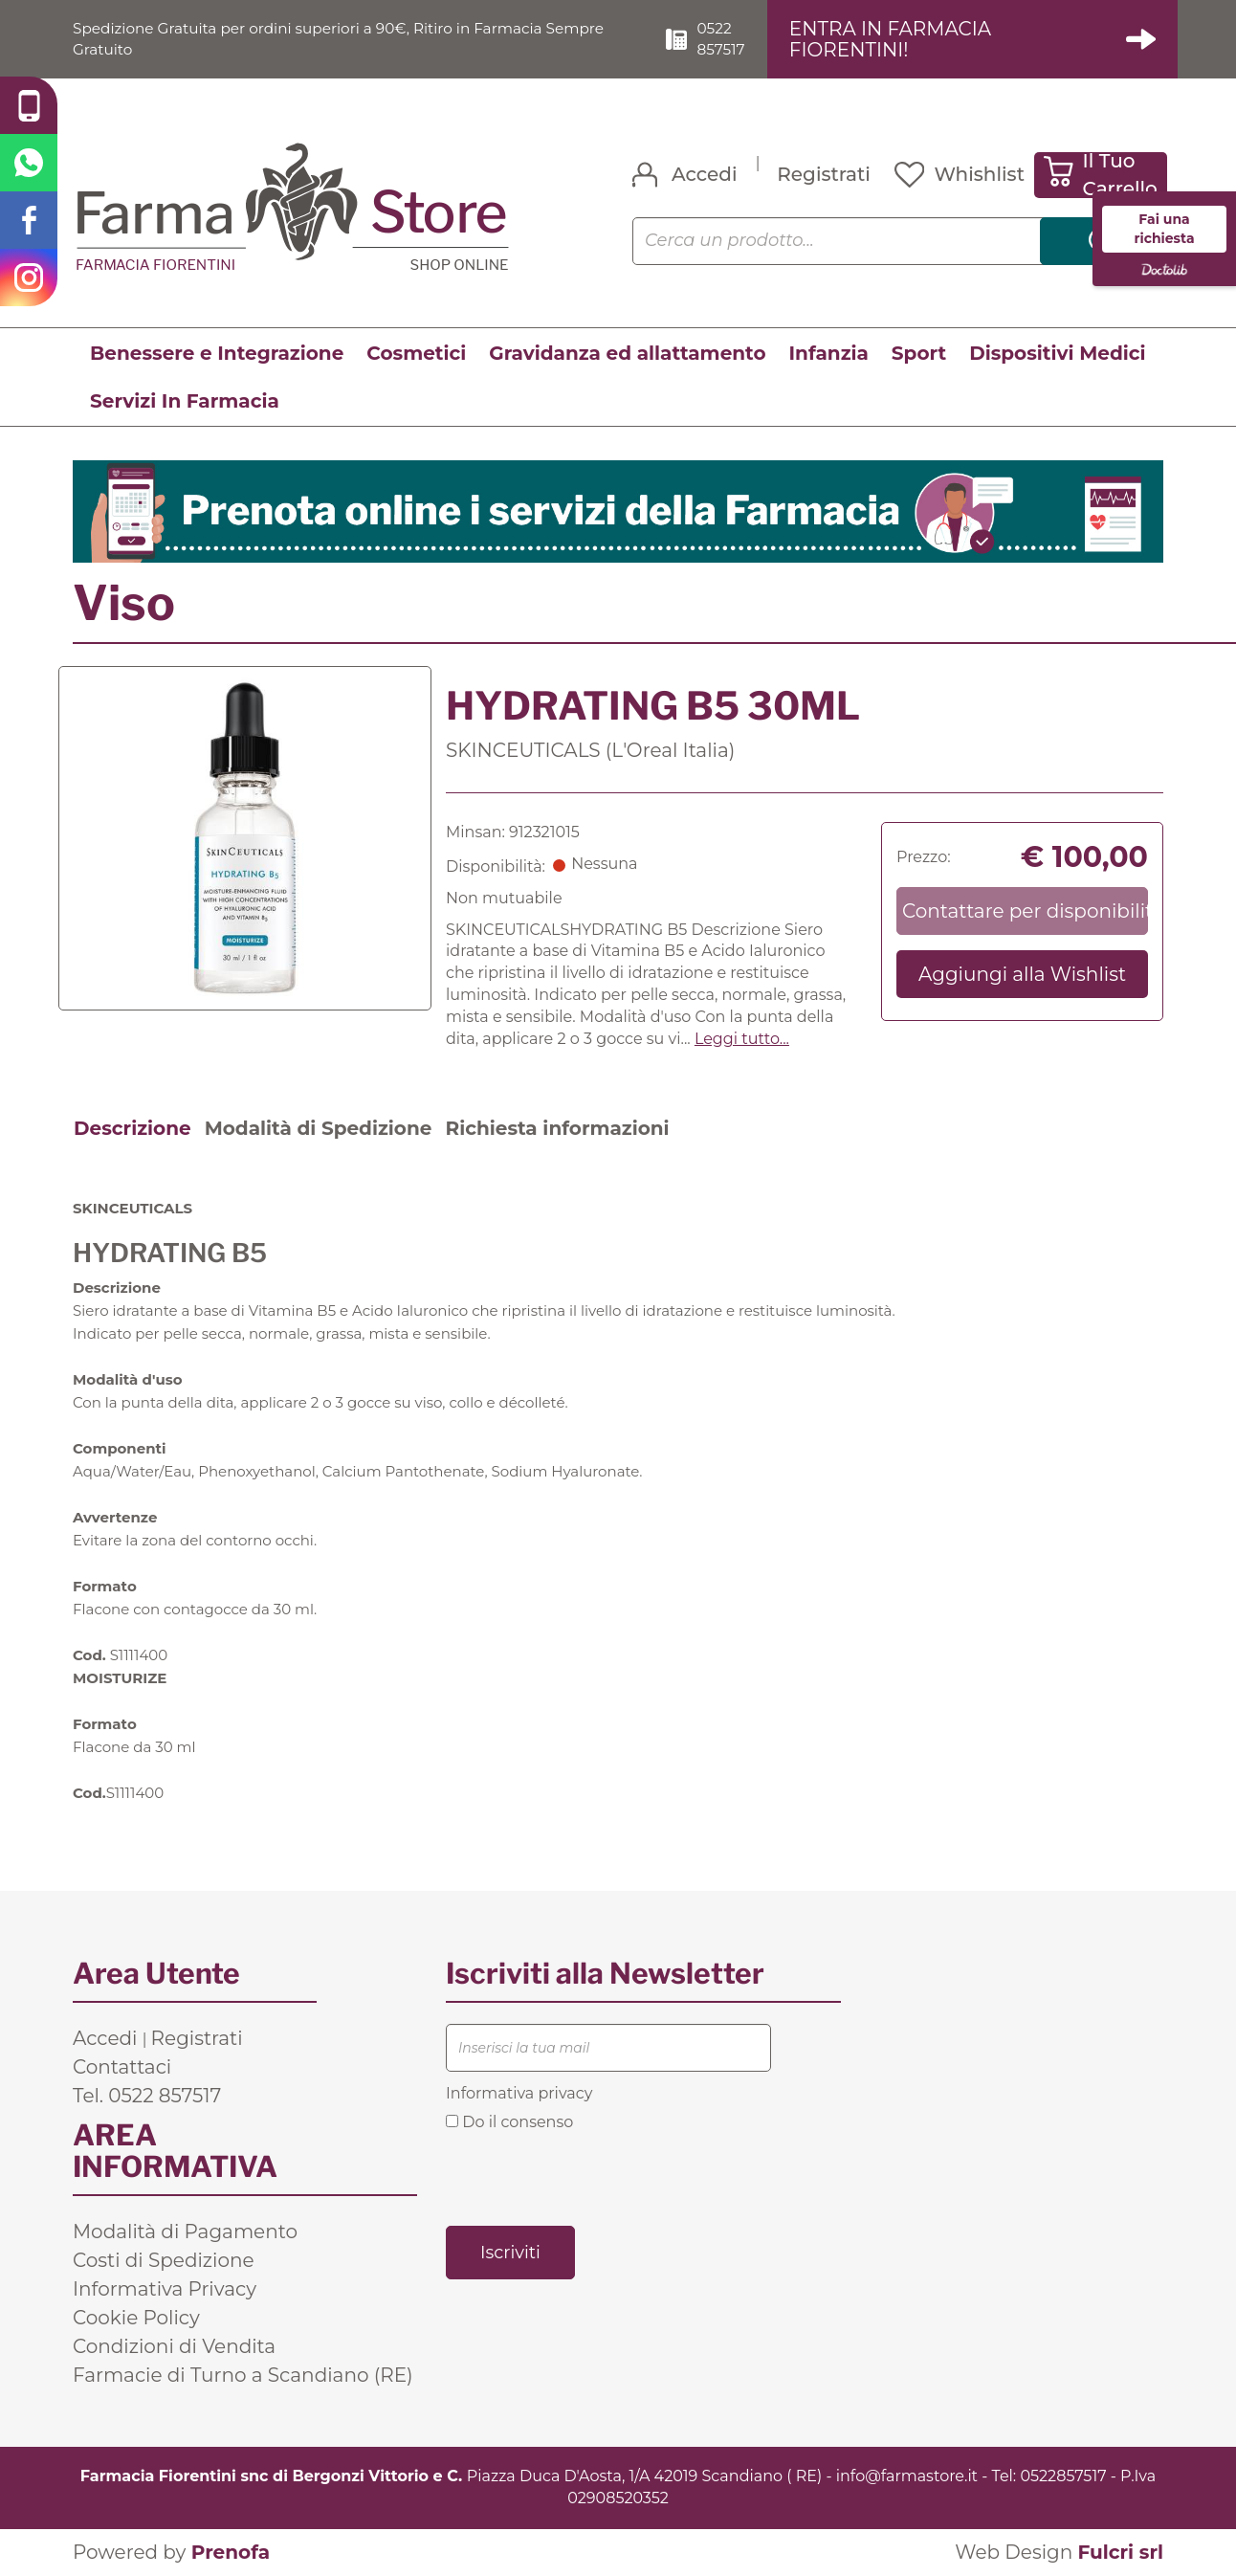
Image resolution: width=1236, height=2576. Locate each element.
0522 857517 (730, 38)
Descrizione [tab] (132, 1128)
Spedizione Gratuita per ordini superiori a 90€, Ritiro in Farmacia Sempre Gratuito (351, 38)
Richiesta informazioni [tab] (557, 1128)
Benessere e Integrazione (216, 353)
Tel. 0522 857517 (147, 2096)
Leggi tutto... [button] (742, 1039)
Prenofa (230, 2552)
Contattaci (122, 2067)
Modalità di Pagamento (185, 2232)
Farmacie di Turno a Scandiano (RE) (243, 2376)
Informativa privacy (519, 2094)
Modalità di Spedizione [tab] (318, 1128)
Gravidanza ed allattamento (627, 353)
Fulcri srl (1120, 2552)
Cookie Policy (136, 2318)
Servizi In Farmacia (184, 400)
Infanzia (829, 353)
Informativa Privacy (164, 2289)
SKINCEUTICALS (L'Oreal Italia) (590, 750)
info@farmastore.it (907, 2477)
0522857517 (1063, 2477)
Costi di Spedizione (163, 2261)
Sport (919, 353)
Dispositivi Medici (1057, 353)
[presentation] (591, 2177)
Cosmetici (416, 353)
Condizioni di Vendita (174, 2347)
